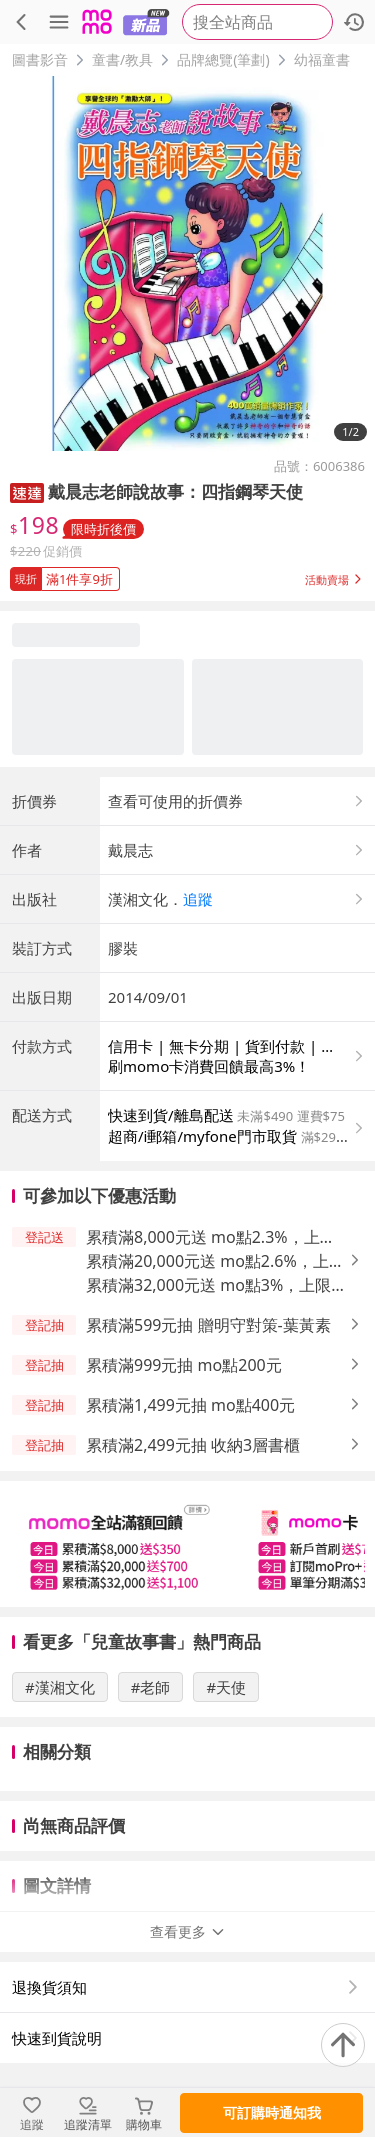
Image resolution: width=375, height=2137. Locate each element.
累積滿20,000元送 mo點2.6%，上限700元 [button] (215, 1261)
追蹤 (198, 899)
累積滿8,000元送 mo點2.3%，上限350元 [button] (211, 1237)
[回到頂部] (343, 2045)
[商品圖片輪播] (187, 263)
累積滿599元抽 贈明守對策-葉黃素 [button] (208, 1325)
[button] (27, 491)
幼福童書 (322, 59)
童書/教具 (122, 59)
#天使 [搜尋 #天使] (226, 1687)
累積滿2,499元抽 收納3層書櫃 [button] (193, 1445)
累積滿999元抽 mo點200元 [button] (184, 1365)
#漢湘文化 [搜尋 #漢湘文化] (60, 1687)
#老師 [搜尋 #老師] (151, 1687)
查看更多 (188, 1931)
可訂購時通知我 (272, 2112)
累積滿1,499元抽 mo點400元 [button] (190, 1405)
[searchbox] (257, 22)
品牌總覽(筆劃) (223, 59)
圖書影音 (40, 59)
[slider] (187, 1544)
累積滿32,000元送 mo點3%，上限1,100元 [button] (208, 1285)
